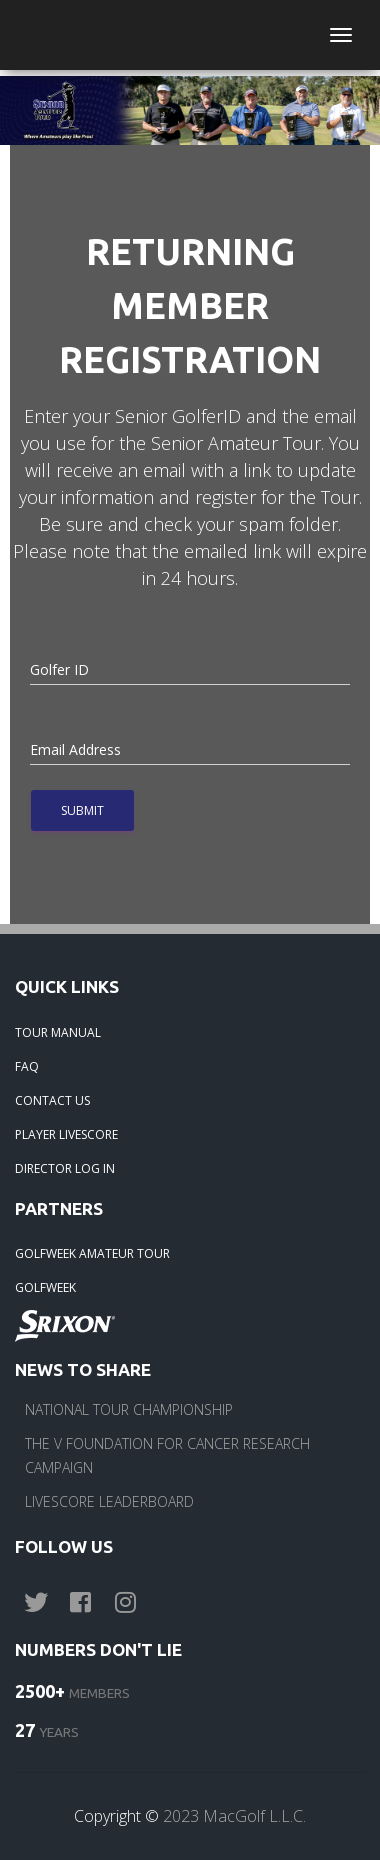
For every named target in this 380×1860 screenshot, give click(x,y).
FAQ (27, 1066)
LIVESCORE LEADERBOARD (109, 1501)
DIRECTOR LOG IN (65, 1168)
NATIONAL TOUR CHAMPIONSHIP (129, 1409)
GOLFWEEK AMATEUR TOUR (92, 1253)
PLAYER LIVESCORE (66, 1134)
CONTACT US (52, 1100)
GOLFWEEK (45, 1287)
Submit (82, 810)
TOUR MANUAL (58, 1032)
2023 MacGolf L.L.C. (234, 1816)
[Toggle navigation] (341, 35)
